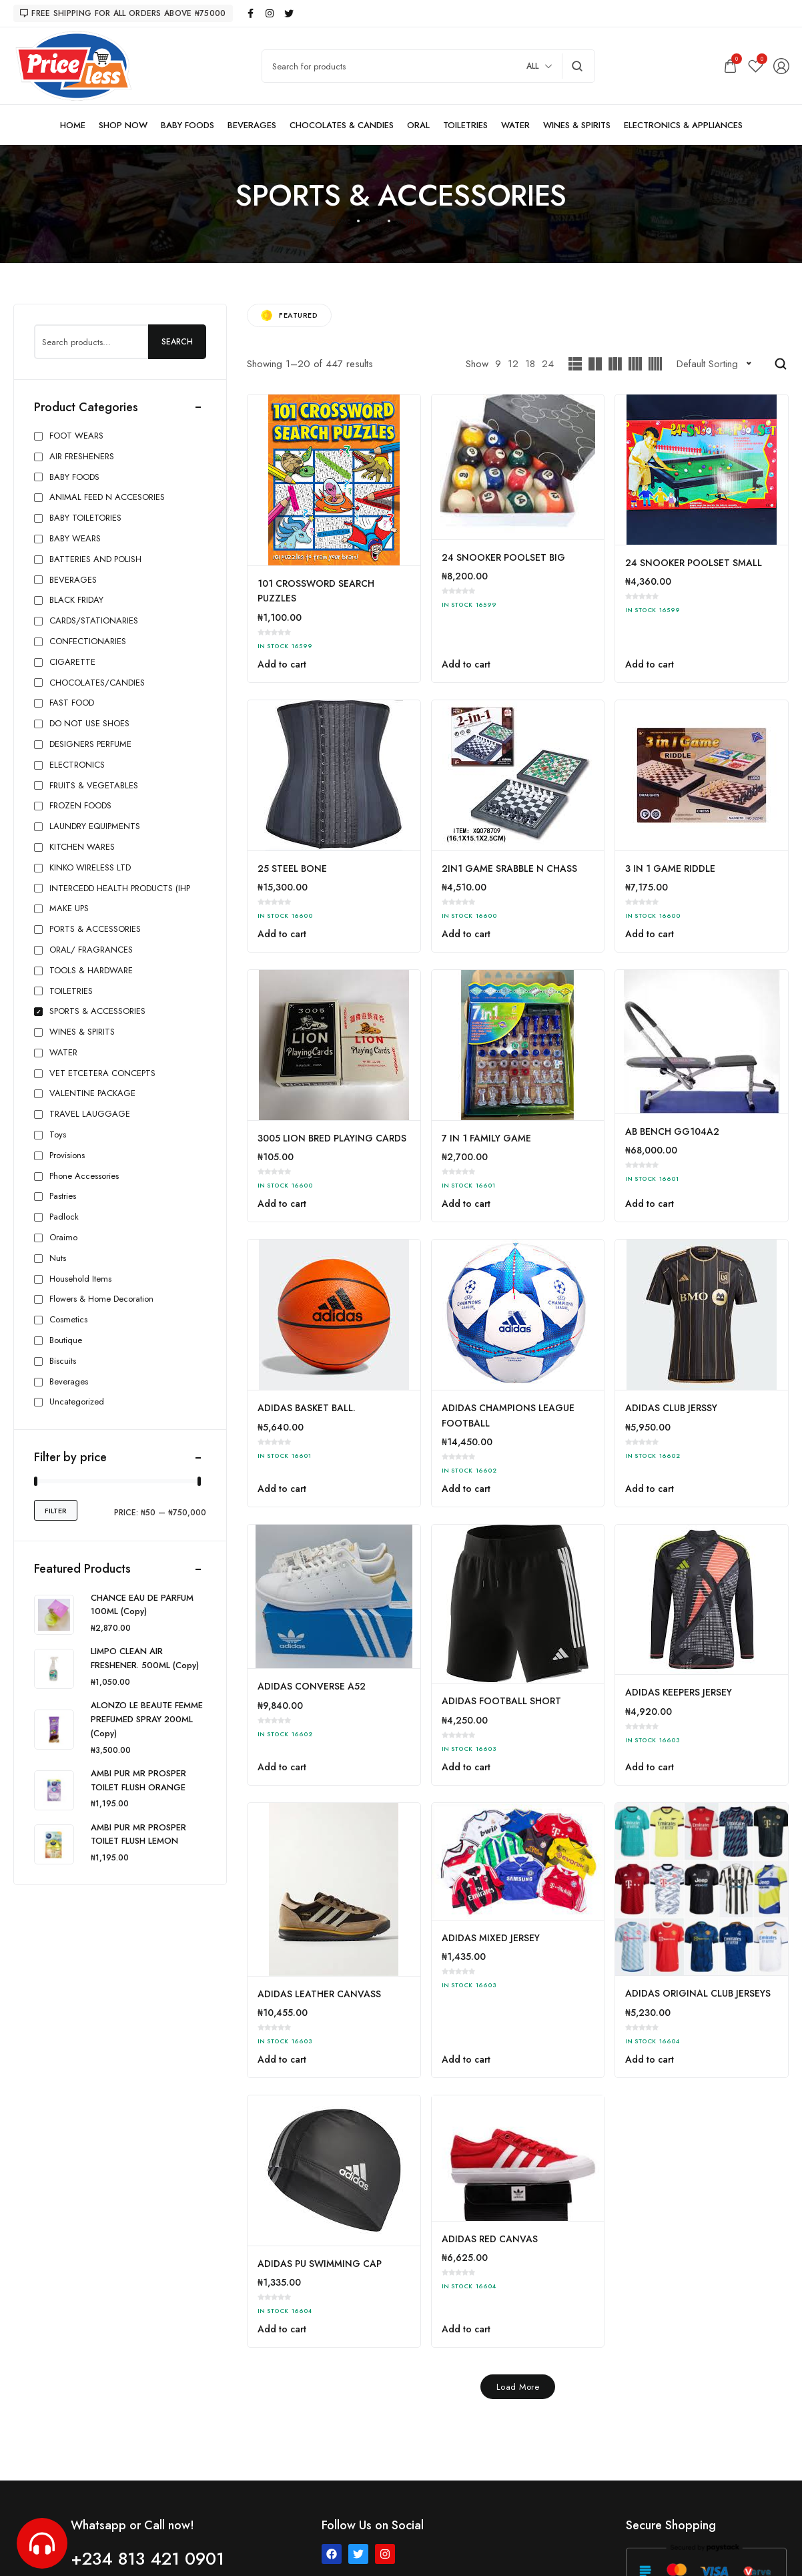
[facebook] (251, 13)
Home (341, 221)
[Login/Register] (781, 66)
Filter (56, 1510)
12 (513, 363)
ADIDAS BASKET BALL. (307, 1407)
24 (548, 363)
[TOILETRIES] (465, 125)
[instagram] (270, 13)
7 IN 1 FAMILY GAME (486, 1138)
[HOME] (72, 125)
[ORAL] (418, 125)
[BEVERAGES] (252, 125)
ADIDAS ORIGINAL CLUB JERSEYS (698, 1993)
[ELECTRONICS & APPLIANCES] (683, 125)
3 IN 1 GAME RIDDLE (670, 868)
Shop (373, 221)
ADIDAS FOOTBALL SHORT (501, 1701)
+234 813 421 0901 (147, 2558)
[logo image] (73, 64)
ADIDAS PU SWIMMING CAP (320, 2263)
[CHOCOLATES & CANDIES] (342, 125)
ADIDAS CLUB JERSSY (671, 1407)
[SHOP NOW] (123, 125)
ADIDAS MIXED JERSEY (491, 1938)
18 (530, 363)
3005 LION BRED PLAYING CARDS (332, 1138)
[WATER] (515, 125)
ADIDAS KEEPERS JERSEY (678, 1692)
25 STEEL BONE (292, 868)
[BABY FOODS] (187, 125)
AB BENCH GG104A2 (672, 1131)
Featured (289, 315)
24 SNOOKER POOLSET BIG (503, 557)
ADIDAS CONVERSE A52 (312, 1686)
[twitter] (290, 13)
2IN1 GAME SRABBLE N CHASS (509, 868)
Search (177, 342)
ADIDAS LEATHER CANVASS (319, 1994)
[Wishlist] (755, 65)
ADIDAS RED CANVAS (490, 2239)
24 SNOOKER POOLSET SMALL (693, 562)
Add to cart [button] (282, 664)
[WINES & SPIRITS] (577, 125)
